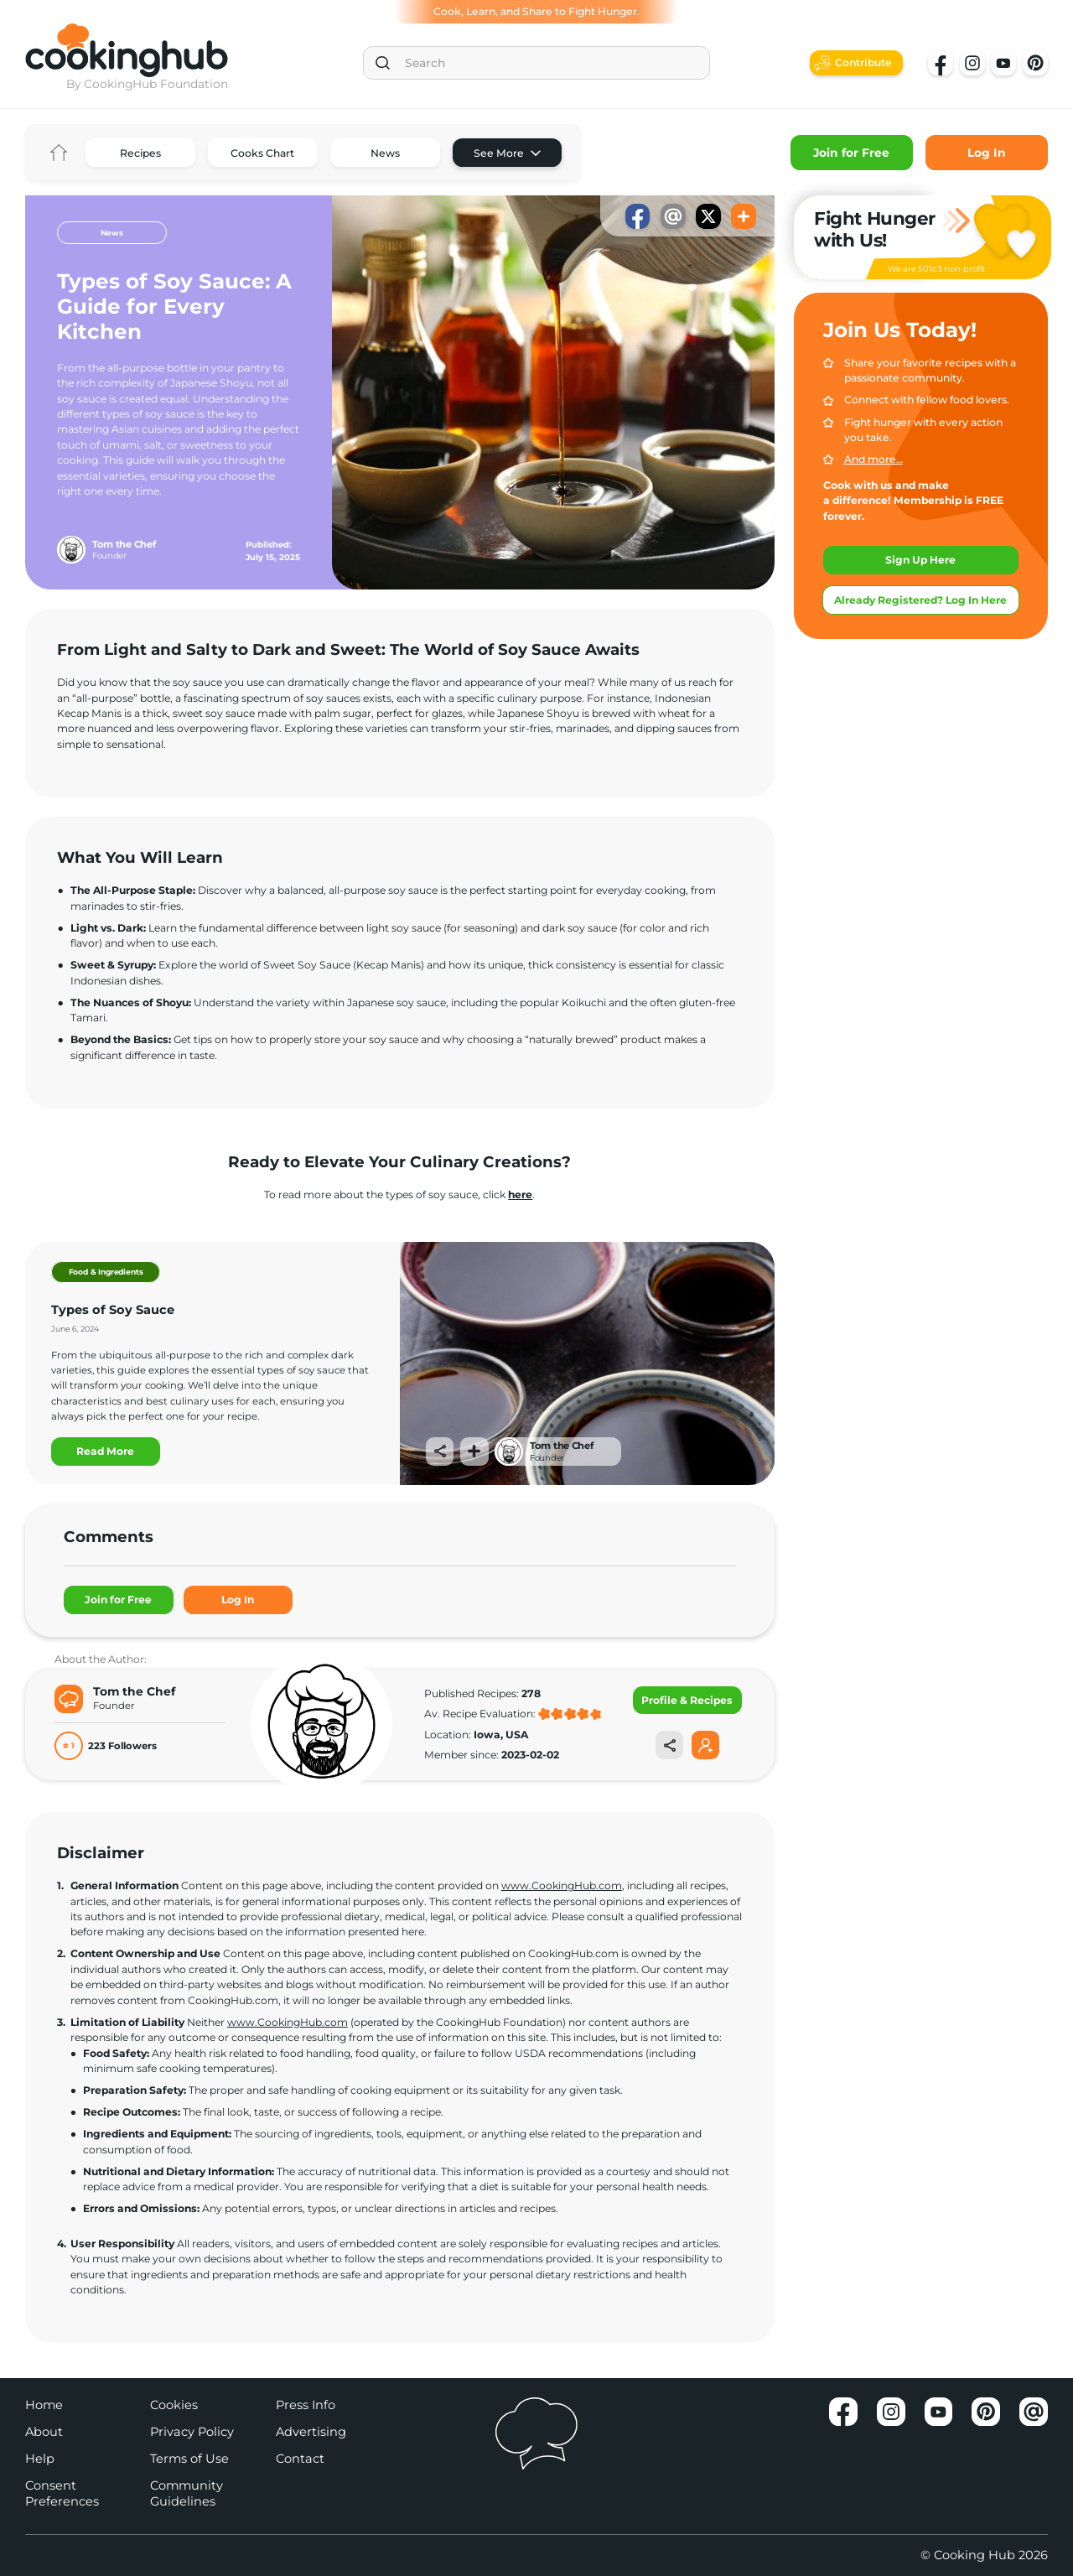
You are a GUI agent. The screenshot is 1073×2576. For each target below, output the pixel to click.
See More (499, 153)
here (520, 1194)
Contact (300, 2458)
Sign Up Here (920, 559)
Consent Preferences (62, 2493)
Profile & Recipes (687, 1700)
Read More (105, 1451)
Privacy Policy (192, 2431)
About (44, 2431)
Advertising (311, 2431)
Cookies (174, 2404)
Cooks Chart (262, 153)
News (385, 153)
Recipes (140, 153)
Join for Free (851, 152)
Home (58, 152)
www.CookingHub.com (561, 1885)
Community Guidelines (186, 2493)
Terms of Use (189, 2458)
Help (39, 2458)
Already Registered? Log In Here (920, 600)
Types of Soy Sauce (112, 1309)
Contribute (863, 62)
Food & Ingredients (106, 1271)
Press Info (305, 2404)
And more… (873, 459)
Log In (986, 152)
